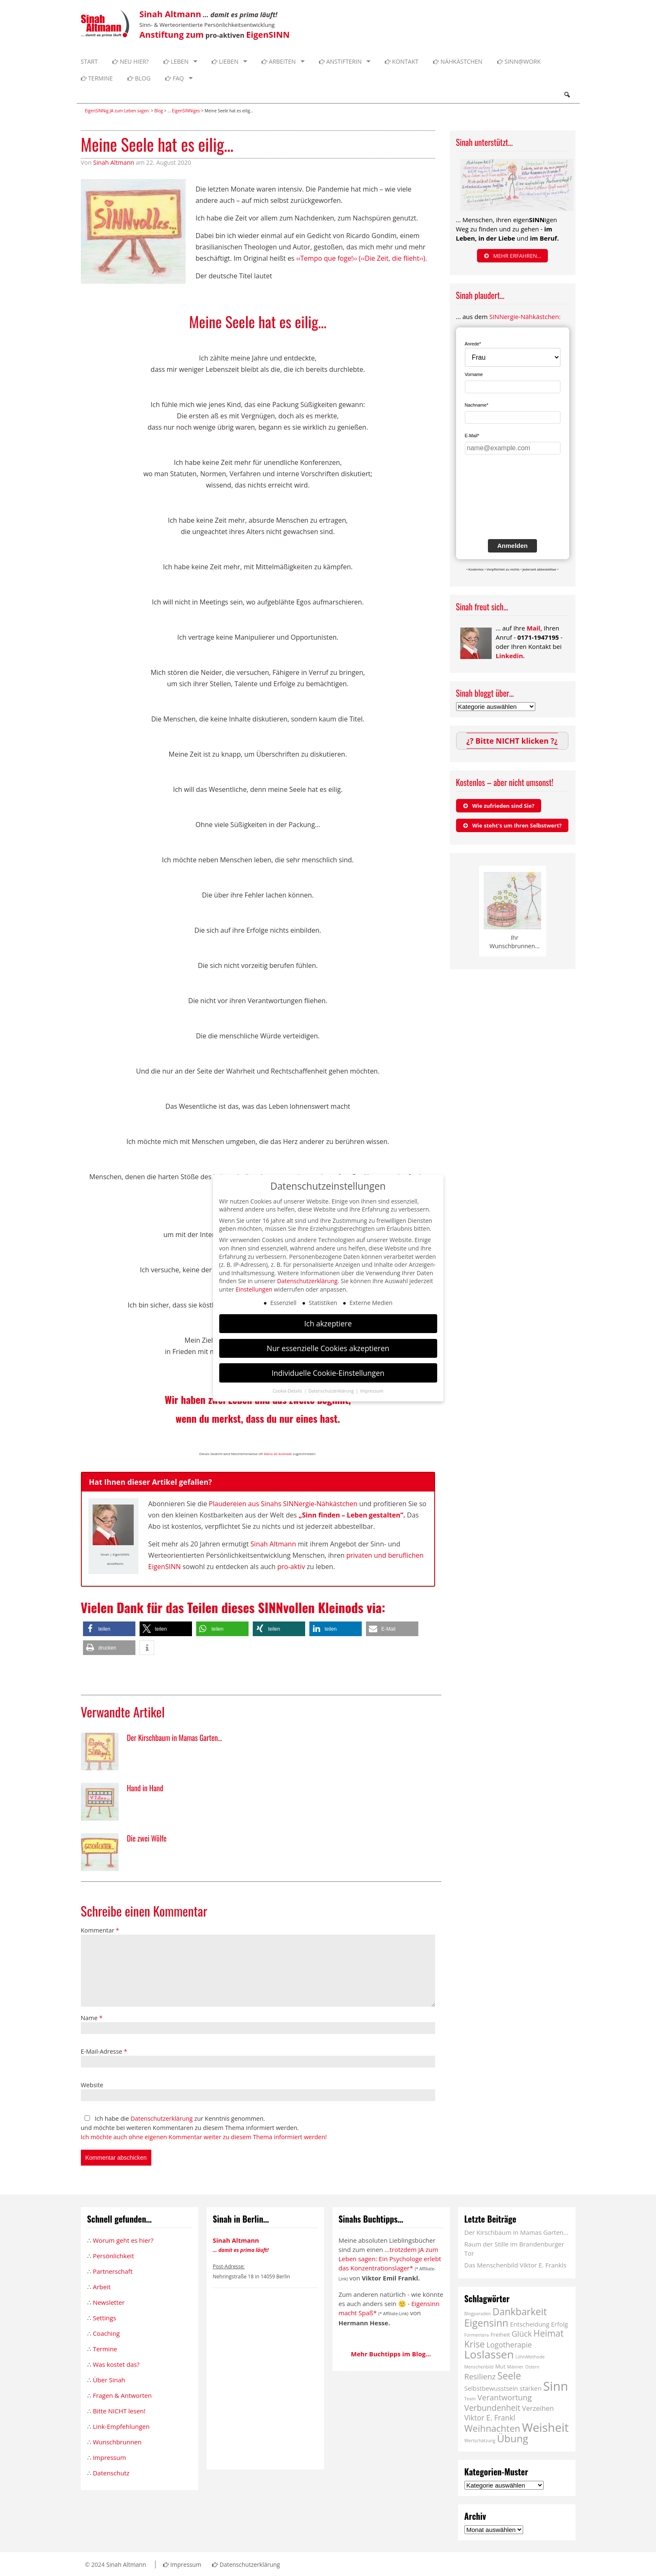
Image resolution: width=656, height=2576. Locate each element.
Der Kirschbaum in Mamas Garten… (516, 2232)
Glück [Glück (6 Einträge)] (522, 2333)
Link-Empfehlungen (121, 2426)
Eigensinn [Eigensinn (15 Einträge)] (486, 2323)
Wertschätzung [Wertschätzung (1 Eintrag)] (479, 2441)
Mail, (534, 628)
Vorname (474, 374)
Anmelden (512, 545)
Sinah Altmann (113, 162)
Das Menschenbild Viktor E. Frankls (515, 2265)
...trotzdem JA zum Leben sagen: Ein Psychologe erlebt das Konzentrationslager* (390, 2258)
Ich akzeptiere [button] (328, 1323)
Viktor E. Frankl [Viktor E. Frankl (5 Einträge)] (490, 2418)
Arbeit (101, 2287)
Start (89, 61)
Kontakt (402, 61)
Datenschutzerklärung (161, 2118)
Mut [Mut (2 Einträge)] (500, 2366)
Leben (176, 61)
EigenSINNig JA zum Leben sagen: (117, 111)
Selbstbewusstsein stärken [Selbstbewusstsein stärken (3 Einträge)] (503, 2388)
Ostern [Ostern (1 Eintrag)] (532, 2367)
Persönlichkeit (113, 2256)
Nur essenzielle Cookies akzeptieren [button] (328, 1348)
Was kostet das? (116, 2364)
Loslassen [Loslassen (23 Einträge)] (489, 2354)
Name (92, 2018)
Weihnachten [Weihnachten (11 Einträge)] (492, 2428)
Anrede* (473, 343)
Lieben (225, 61)
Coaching (106, 2333)
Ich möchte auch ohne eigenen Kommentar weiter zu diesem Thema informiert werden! (204, 2137)
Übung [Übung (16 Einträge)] (512, 2438)
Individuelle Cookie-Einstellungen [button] (328, 1373)
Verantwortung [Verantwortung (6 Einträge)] (504, 2397)
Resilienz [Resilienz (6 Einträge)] (480, 2376)
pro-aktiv (291, 1566)
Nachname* (476, 404)
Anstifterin (340, 61)
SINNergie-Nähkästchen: (524, 316)
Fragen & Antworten (122, 2395)
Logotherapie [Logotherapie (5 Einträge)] (509, 2345)
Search (567, 94)
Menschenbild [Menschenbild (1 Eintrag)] (479, 2367)
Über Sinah (109, 2380)
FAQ (174, 78)
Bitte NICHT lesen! (119, 2411)
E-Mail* (472, 435)
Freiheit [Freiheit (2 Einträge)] (500, 2334)
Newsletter (108, 2302)
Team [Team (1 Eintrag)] (470, 2399)
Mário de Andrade (278, 1453)
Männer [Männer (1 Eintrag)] (515, 2367)
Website (92, 2085)
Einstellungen (254, 1289)
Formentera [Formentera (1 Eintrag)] (476, 2335)
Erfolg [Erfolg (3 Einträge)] (559, 2324)
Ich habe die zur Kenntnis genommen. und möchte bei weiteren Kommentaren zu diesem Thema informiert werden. (204, 2127)
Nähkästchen (457, 61)
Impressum (109, 2457)
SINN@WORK (519, 61)
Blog (138, 78)
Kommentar (100, 1930)
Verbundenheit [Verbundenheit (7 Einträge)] (492, 2407)
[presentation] (499, 502)
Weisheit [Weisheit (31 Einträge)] (545, 2427)
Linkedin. (510, 655)
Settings (104, 2318)
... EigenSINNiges (184, 111)
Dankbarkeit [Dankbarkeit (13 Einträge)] (520, 2311)
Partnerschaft (112, 2271)
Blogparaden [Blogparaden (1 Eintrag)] (477, 2314)
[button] (109, 1628)
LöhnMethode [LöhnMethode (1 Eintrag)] (530, 2357)
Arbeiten (279, 61)
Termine (97, 78)
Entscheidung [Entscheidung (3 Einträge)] (530, 2324)
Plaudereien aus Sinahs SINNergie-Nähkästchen (283, 1503)
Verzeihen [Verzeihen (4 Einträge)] (538, 2408)
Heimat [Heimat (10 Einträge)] (549, 2333)
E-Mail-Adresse (104, 2051)
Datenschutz (111, 2473)
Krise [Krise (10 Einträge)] (474, 2344)
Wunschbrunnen (117, 2442)
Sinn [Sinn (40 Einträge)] (555, 2386)
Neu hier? (130, 61)
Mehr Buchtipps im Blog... (391, 2354)
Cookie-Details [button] (287, 1391)
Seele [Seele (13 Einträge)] (509, 2375)
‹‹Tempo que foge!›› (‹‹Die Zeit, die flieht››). (361, 258)
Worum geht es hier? (123, 2240)
